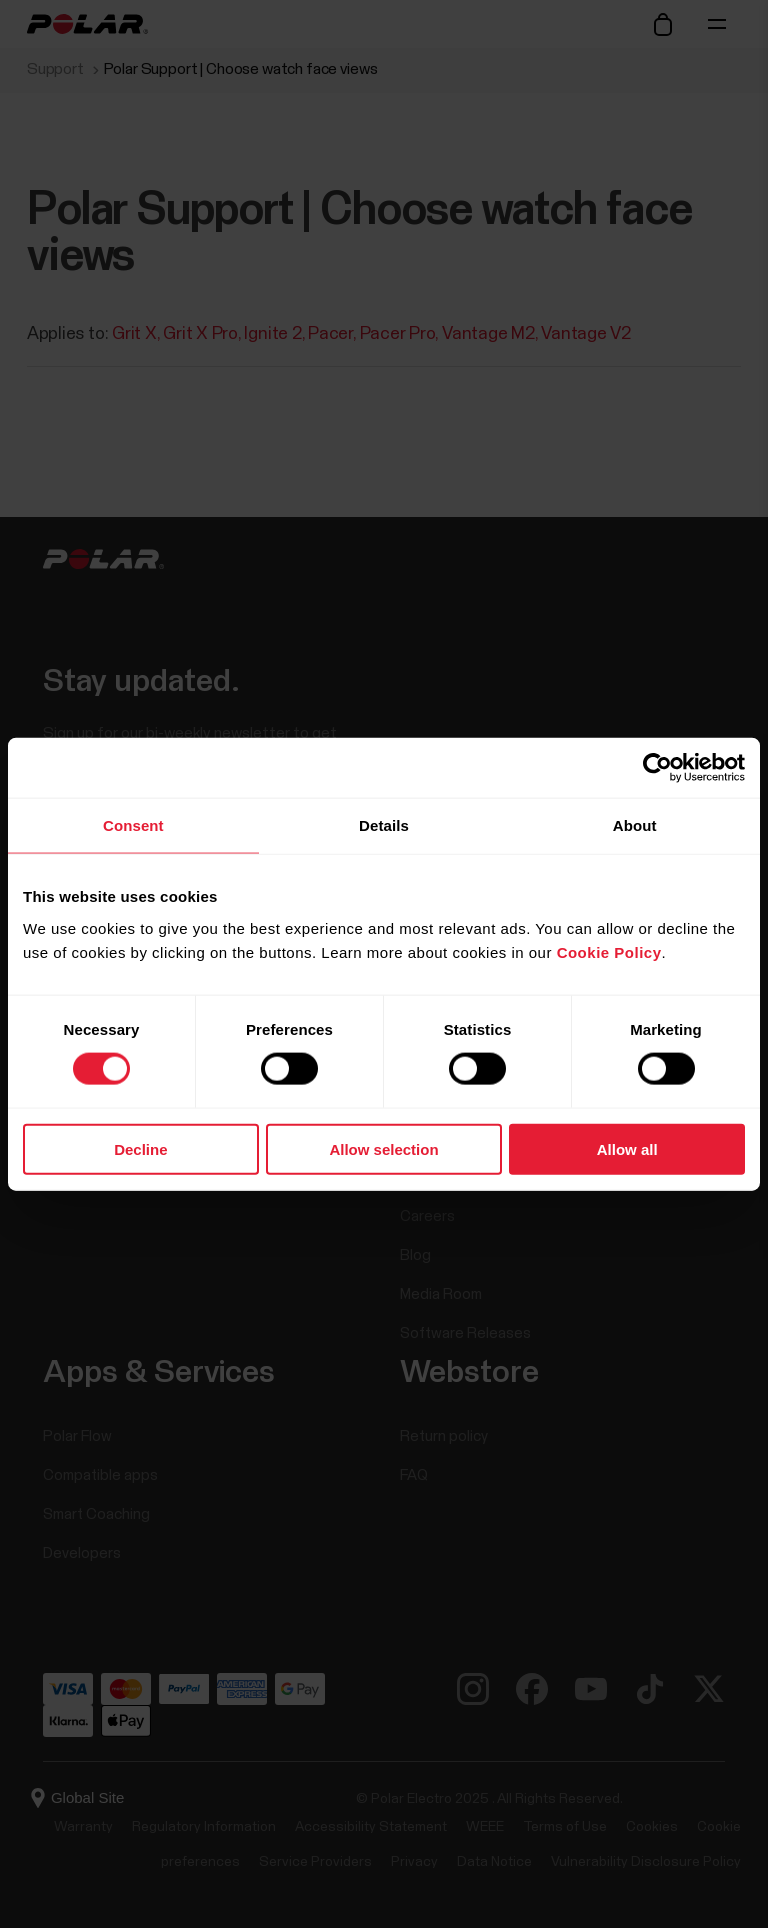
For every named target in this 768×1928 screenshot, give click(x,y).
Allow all (627, 1148)
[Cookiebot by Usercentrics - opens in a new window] (657, 768)
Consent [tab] (133, 825)
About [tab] (635, 825)
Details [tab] (384, 825)
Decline (140, 1148)
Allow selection (383, 1148)
